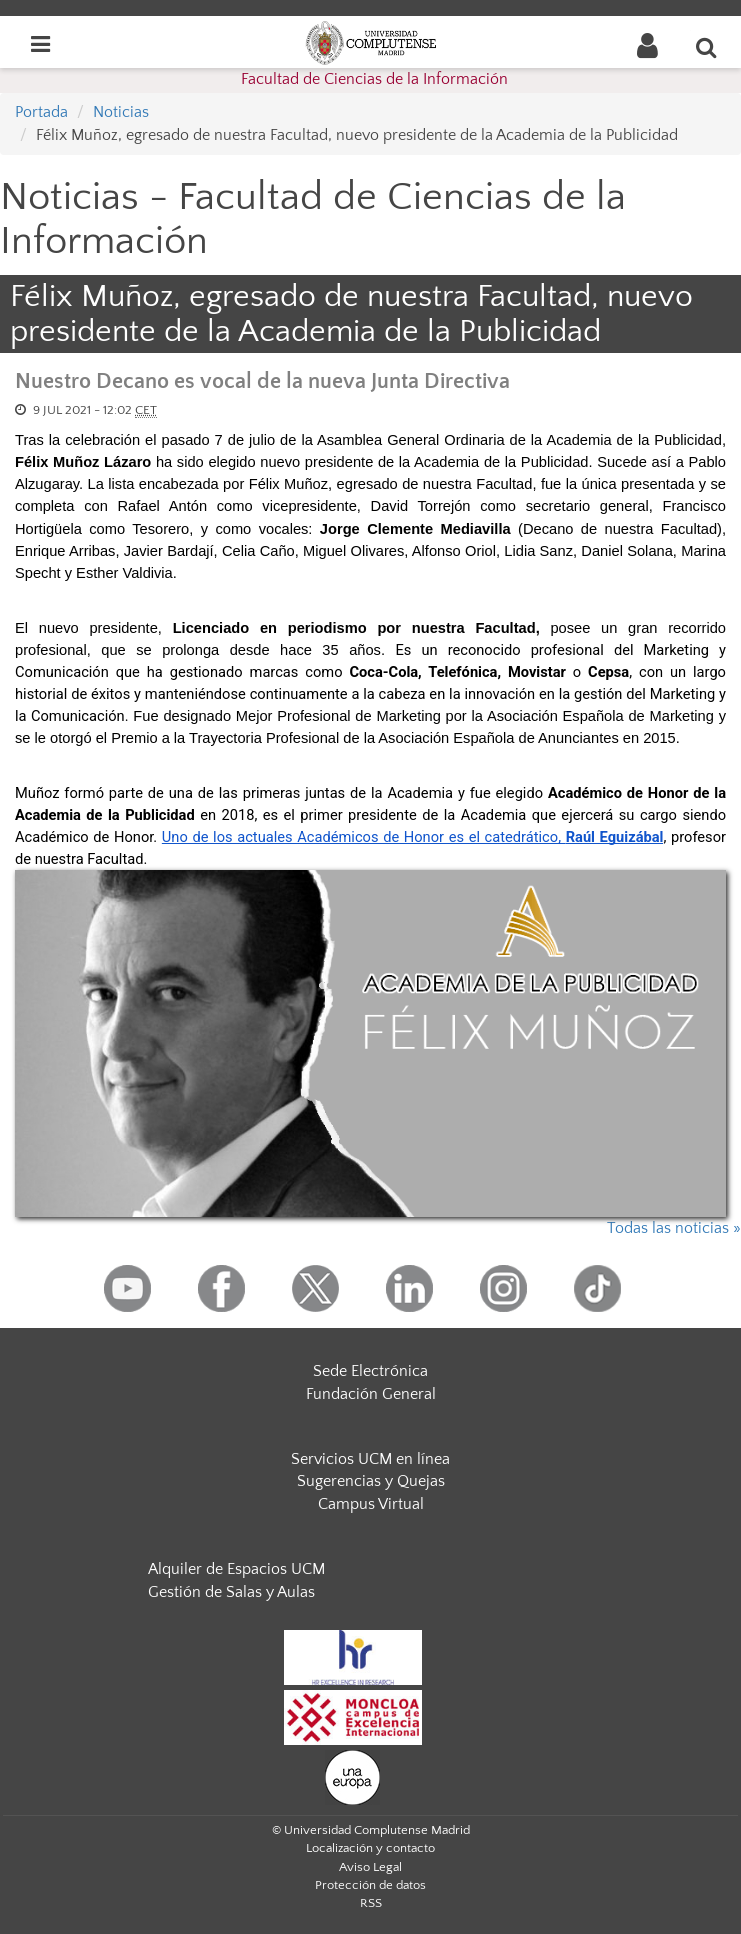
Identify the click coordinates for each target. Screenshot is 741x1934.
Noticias (121, 112)
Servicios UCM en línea (370, 1459)
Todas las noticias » (674, 1228)
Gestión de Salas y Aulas (231, 1592)
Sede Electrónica (370, 1371)
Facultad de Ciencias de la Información (374, 79)
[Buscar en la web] (707, 47)
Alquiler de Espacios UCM (236, 1569)
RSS (371, 1903)
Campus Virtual (371, 1504)
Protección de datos (370, 1885)
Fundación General (371, 1394)
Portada (41, 112)
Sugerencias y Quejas (371, 1481)
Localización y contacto (370, 1848)
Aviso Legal (370, 1867)
